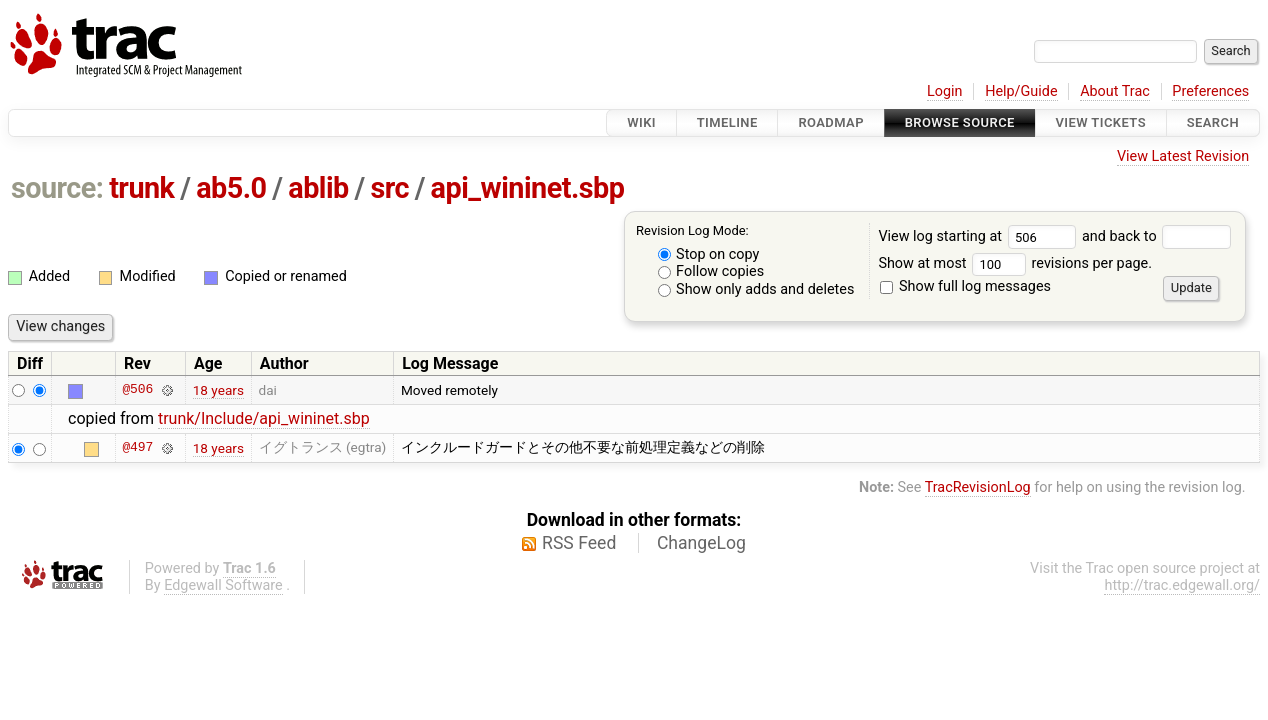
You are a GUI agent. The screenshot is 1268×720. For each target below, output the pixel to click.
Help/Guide (1021, 91)
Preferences (1210, 91)
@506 (137, 390)
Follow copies (711, 271)
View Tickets (1101, 122)
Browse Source (960, 122)
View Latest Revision (1183, 156)
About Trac (1115, 91)
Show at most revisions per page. (1015, 263)
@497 (137, 448)
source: (57, 188)
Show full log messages (965, 286)
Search (1213, 122)
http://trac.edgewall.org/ (1182, 585)
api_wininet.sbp (528, 188)
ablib (318, 188)
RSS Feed (579, 543)
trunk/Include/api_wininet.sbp (264, 418)
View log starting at (980, 236)
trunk (141, 188)
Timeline (727, 122)
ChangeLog (701, 543)
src (389, 188)
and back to (1156, 236)
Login (945, 91)
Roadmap (831, 122)
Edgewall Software (223, 585)
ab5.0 (231, 188)
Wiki (641, 122)
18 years (218, 390)
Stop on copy (709, 254)
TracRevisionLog (978, 487)
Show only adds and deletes (756, 289)
